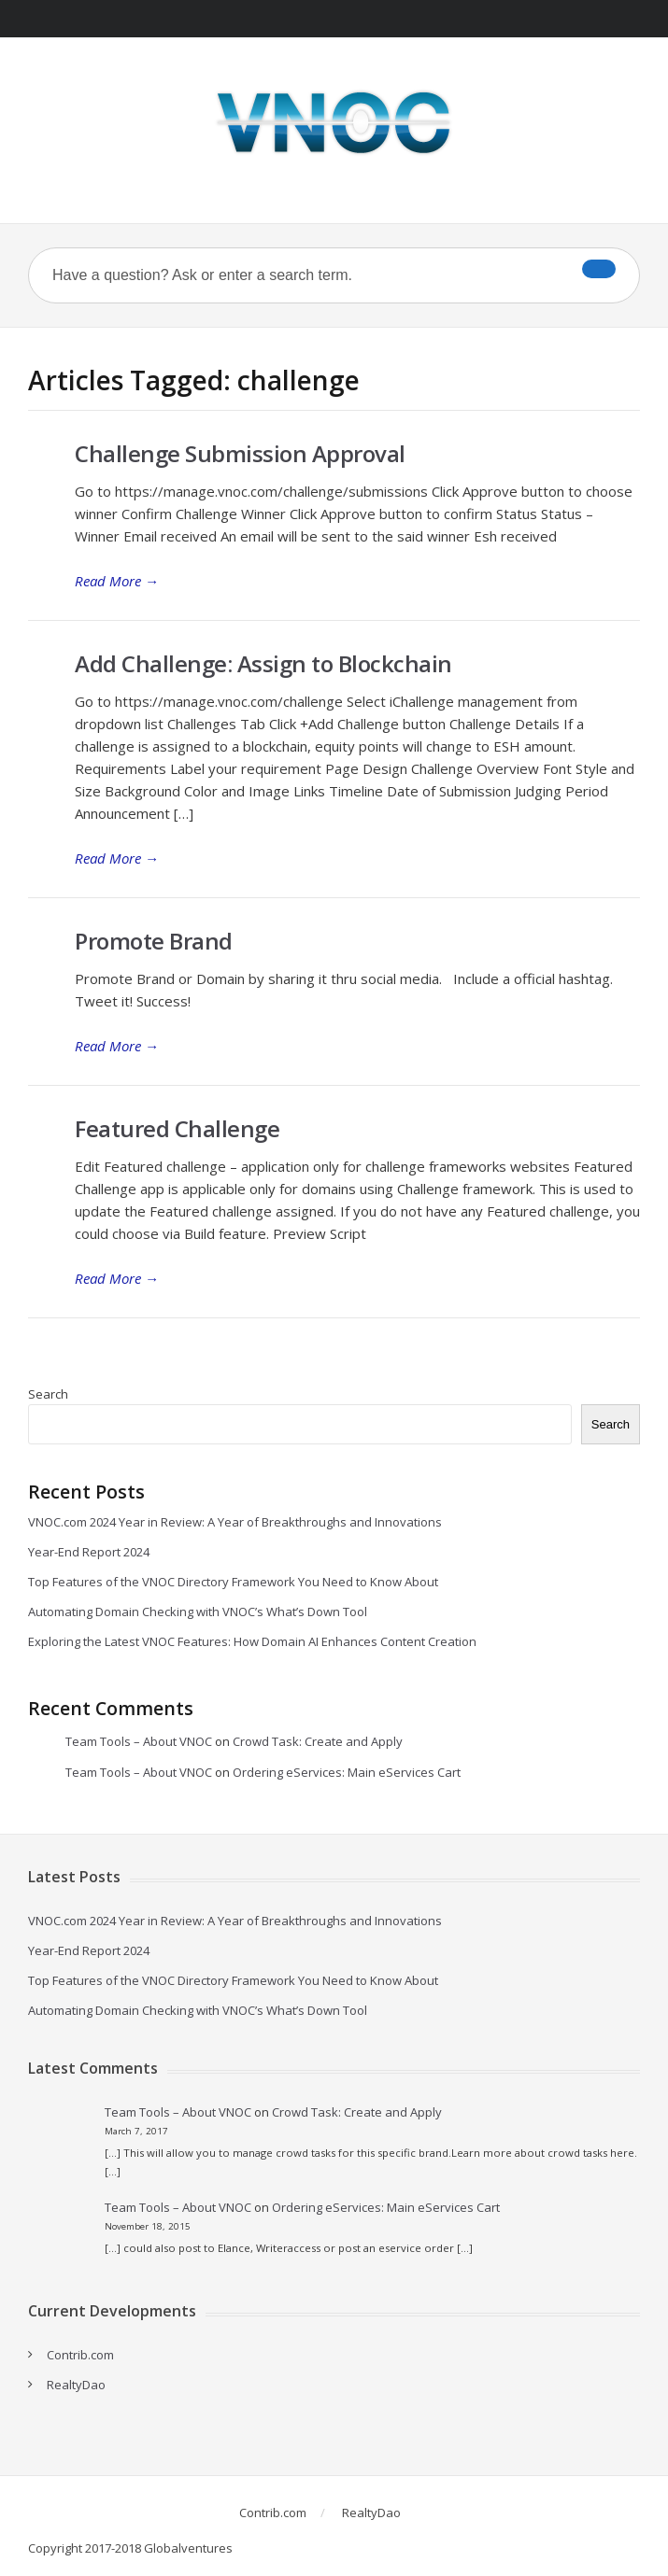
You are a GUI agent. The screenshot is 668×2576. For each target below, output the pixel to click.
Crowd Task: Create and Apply (318, 1741)
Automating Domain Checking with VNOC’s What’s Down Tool (197, 1611)
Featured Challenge (177, 1128)
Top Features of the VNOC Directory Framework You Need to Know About (233, 1581)
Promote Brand (154, 940)
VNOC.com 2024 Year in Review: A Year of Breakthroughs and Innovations (235, 1521)
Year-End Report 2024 (88, 1551)
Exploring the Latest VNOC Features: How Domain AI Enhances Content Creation (252, 1641)
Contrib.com (80, 2354)
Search (48, 1394)
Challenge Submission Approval (240, 453)
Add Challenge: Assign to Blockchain (263, 663)
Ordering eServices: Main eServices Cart (347, 1772)
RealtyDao (76, 2384)
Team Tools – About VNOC (138, 1741)
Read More (117, 580)
